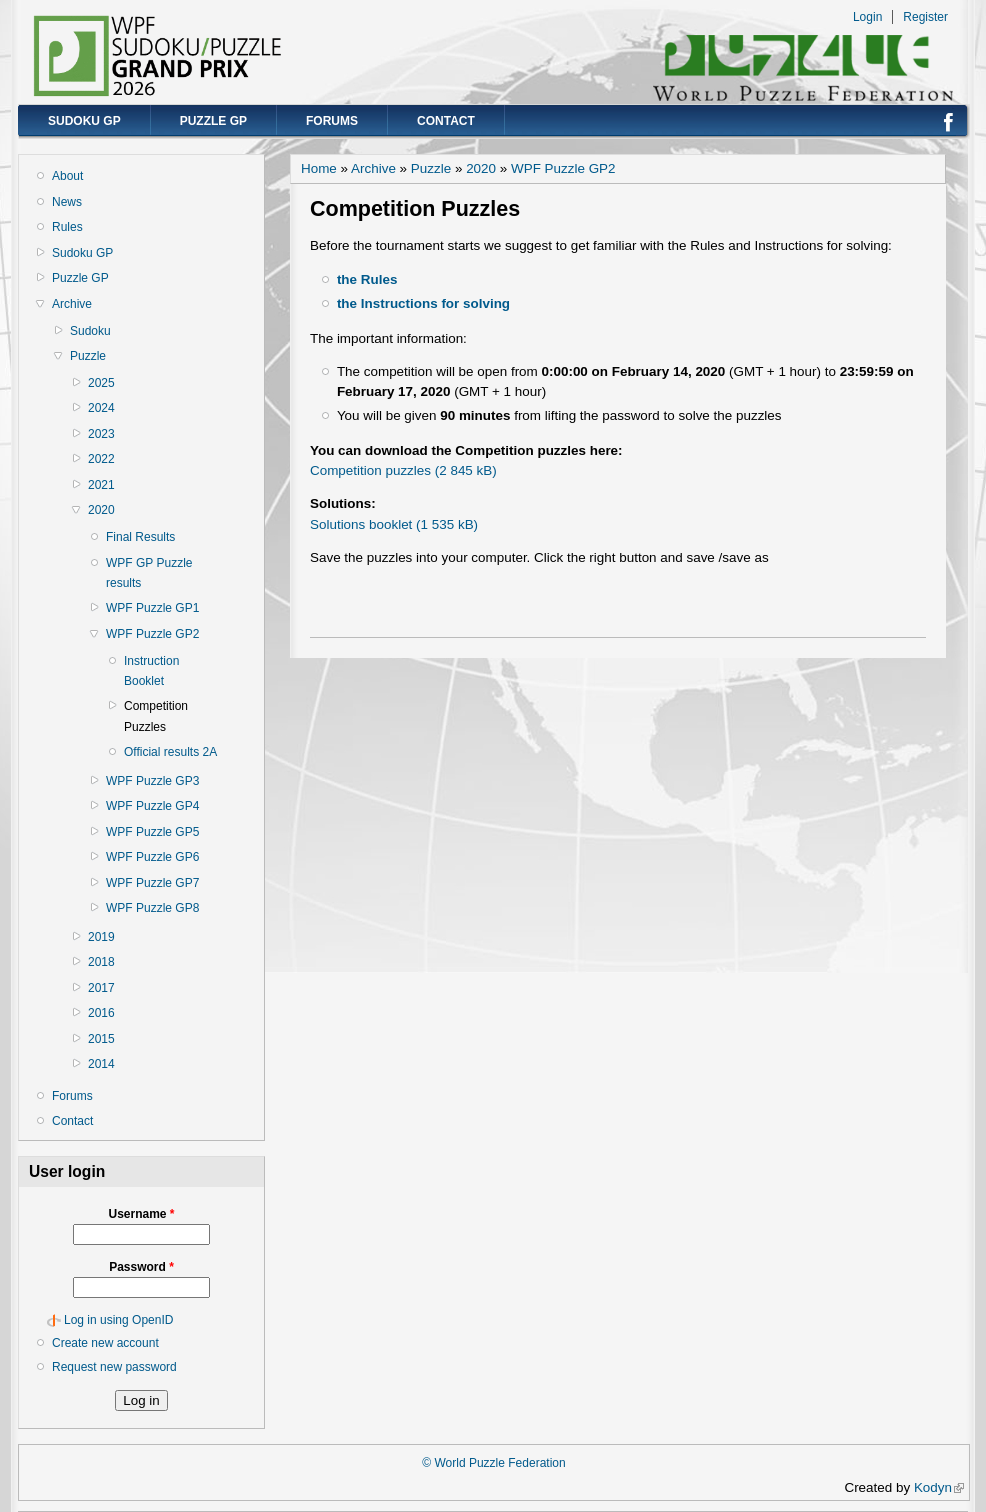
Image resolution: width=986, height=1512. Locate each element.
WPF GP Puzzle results (149, 573)
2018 (101, 962)
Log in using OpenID (118, 1320)
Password (141, 1267)
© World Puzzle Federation (493, 1463)
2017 (101, 988)
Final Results (140, 537)
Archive (72, 304)
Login (867, 17)
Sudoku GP (84, 121)
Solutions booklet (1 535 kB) (394, 524)
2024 (101, 408)
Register (925, 17)
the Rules (367, 279)
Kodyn (939, 1487)
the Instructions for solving (423, 303)
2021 (101, 485)
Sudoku (90, 331)
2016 (101, 1013)
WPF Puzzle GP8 (152, 908)
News (67, 202)
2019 (101, 937)
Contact (446, 121)
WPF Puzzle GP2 (152, 634)
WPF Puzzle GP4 (152, 806)
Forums (332, 121)
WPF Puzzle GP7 (152, 883)
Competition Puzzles (156, 716)
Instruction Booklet (151, 671)
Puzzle (88, 356)
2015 (101, 1039)
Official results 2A (170, 752)
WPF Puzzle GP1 (152, 608)
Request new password (114, 1367)
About (67, 176)
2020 (101, 510)
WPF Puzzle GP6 (152, 857)
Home (319, 168)
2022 (101, 459)
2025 (101, 383)
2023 (101, 434)
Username (141, 1214)
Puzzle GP (213, 121)
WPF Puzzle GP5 (152, 832)
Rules (67, 227)
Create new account (105, 1343)
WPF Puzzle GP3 (152, 781)
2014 (101, 1064)
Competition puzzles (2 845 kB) (403, 470)
